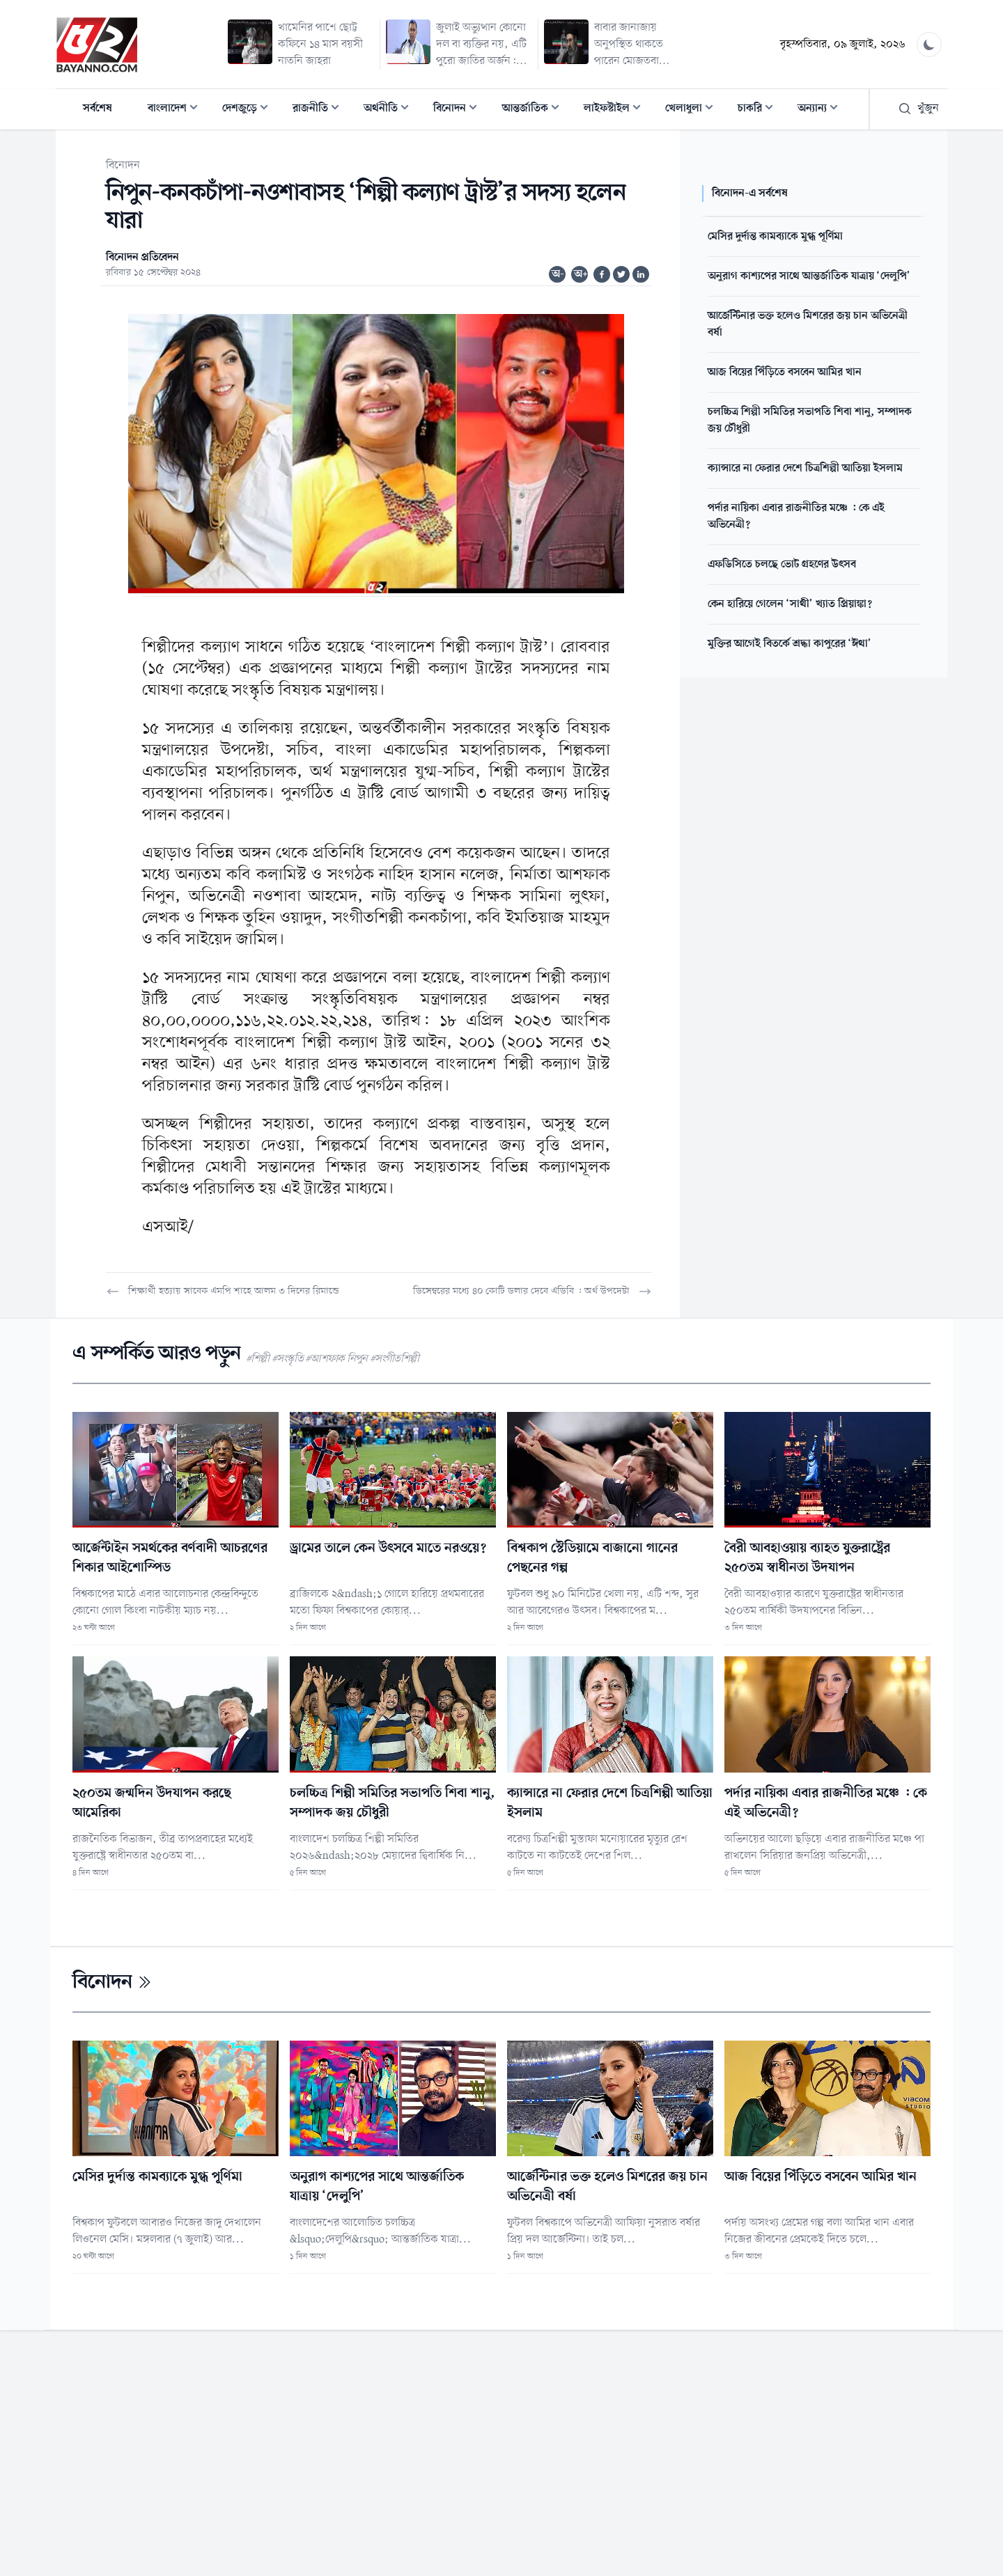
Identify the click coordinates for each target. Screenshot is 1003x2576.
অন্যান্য (822, 109)
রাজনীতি (320, 109)
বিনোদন (459, 109)
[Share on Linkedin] (640, 274)
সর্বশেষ (97, 108)
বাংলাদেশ (177, 109)
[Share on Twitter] (621, 274)
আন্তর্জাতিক (535, 109)
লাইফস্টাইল (616, 109)
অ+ (581, 274)
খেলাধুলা (693, 109)
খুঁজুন (918, 108)
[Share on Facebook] (601, 274)
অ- (558, 274)
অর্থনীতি (390, 109)
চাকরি (760, 109)
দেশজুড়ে (249, 109)
